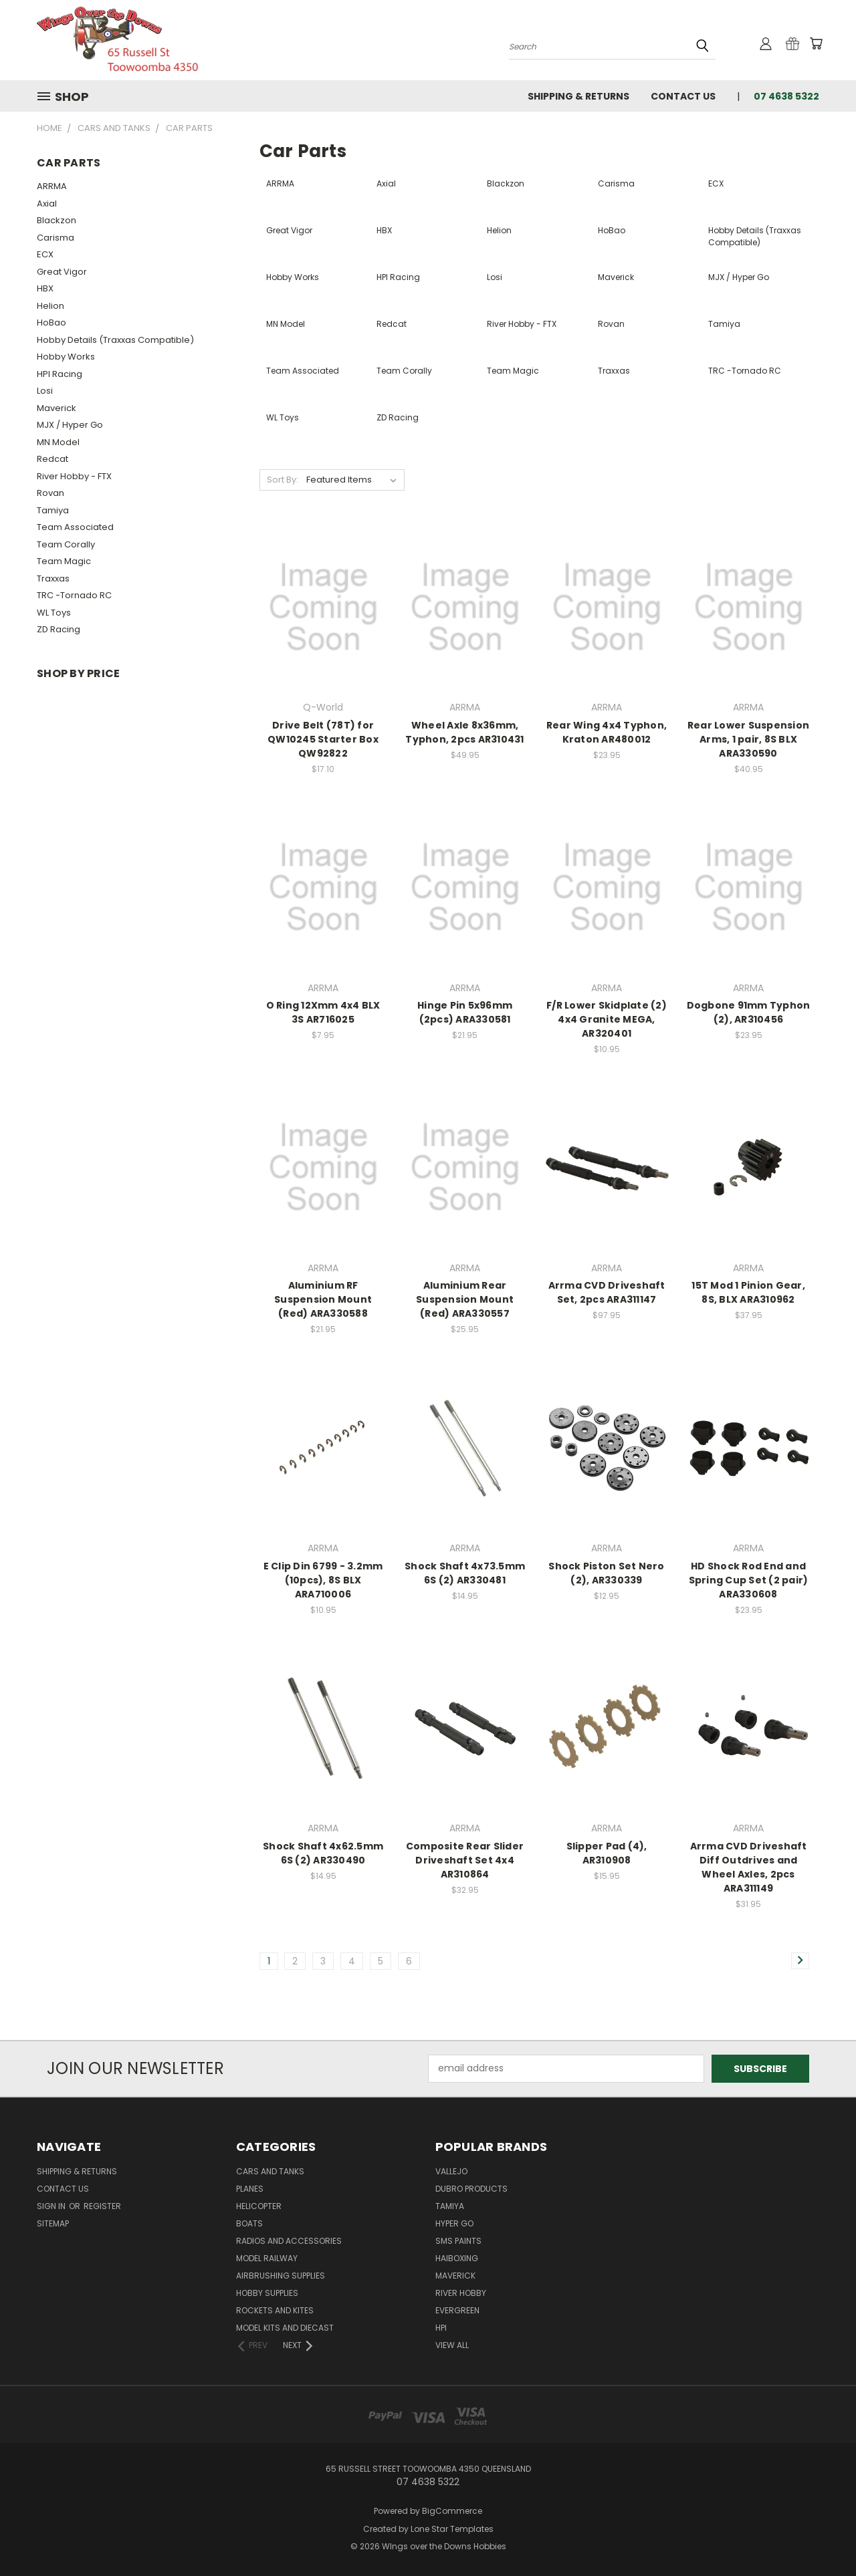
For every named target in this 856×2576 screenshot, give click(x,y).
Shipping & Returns (578, 96)
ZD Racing (58, 629)
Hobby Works (66, 356)
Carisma (55, 237)
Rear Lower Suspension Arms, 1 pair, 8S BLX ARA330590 (748, 739)
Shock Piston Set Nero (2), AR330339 (606, 1573)
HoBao (51, 322)
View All (452, 2345)
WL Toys (54, 612)
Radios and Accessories (289, 2240)
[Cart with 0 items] (816, 43)
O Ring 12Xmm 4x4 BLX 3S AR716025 (323, 1012)
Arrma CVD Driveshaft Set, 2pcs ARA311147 (606, 1292)
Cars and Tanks (270, 2171)
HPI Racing (59, 374)
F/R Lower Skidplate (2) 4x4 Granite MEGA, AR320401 (606, 1019)
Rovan (50, 493)
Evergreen (457, 2310)
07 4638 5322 (786, 96)
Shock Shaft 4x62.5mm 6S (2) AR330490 (323, 1853)
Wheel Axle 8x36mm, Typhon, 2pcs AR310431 (464, 732)
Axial (47, 203)
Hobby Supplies (267, 2293)
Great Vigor (62, 271)
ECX (45, 254)
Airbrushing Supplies (280, 2275)
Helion (50, 305)
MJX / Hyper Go (70, 424)
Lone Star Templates (452, 2529)
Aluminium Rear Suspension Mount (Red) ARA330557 (465, 1299)
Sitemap (53, 2223)
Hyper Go (454, 2223)
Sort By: (282, 479)
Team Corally (66, 544)
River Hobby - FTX (74, 476)
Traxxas (53, 578)
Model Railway (267, 2258)
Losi (45, 390)
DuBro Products (471, 2188)
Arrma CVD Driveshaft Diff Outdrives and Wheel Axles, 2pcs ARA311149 (748, 1867)
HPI (441, 2327)
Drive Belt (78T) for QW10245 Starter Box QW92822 (323, 739)
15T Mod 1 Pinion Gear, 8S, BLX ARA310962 (748, 1292)
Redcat (52, 459)
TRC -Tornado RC (74, 595)
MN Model (58, 442)
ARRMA (52, 186)
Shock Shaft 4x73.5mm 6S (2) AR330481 (465, 1573)
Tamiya (53, 510)
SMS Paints (458, 2240)
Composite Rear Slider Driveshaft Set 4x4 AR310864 (465, 1860)
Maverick (56, 408)
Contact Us (683, 96)
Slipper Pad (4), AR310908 (606, 1853)
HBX (45, 288)
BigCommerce (452, 2511)
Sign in (52, 2206)
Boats (249, 2223)
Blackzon (56, 220)
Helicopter (259, 2206)
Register (102, 2206)
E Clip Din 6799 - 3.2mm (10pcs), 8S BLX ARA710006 (323, 1580)
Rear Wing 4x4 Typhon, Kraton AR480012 (606, 732)
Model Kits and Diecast (285, 2327)
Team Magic (64, 561)
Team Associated (75, 527)
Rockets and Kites (275, 2310)
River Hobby (460, 2293)
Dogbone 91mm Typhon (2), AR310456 (749, 1012)
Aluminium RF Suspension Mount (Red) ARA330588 (323, 1299)
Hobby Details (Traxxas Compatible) (115, 340)
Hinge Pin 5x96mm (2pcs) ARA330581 (464, 1012)
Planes (249, 2188)
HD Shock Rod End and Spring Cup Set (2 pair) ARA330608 (749, 1580)
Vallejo (451, 2171)
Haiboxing (456, 2258)
